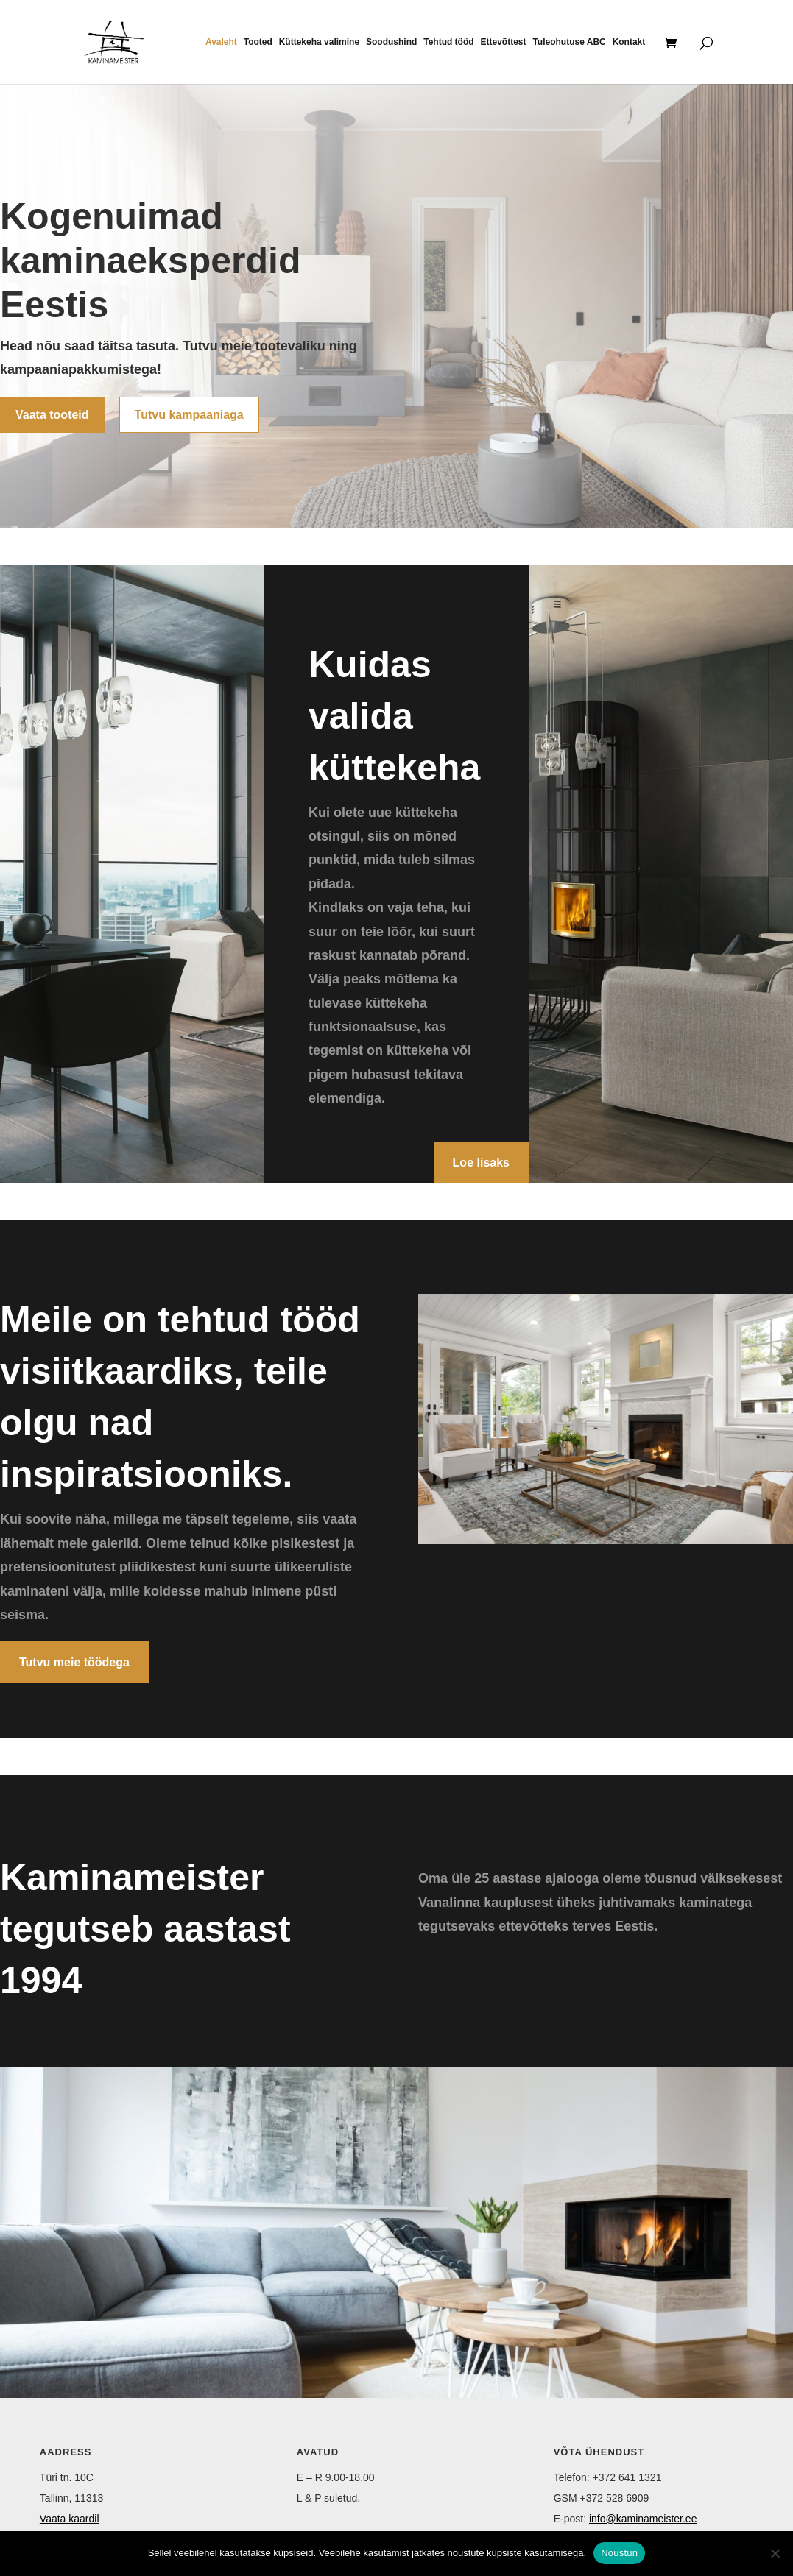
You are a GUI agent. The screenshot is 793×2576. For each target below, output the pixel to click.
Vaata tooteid (52, 414)
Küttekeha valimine (319, 42)
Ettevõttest (503, 42)
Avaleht (221, 42)
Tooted (258, 42)
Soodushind (391, 42)
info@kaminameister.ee (643, 2518)
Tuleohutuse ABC (568, 42)
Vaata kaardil (69, 2518)
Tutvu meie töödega (74, 1662)
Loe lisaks (481, 1162)
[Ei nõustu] (774, 2553)
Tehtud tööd (448, 42)
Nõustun (619, 2552)
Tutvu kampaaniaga (189, 414)
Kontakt (629, 42)
